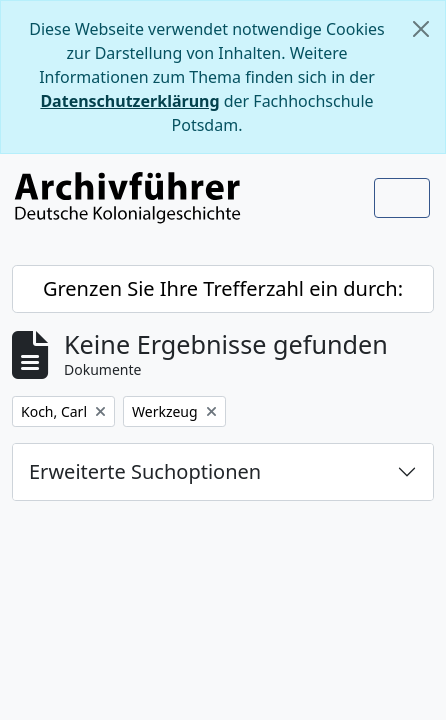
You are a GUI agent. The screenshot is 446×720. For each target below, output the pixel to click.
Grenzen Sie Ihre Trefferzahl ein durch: (223, 288)
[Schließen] (421, 29)
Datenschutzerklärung (129, 101)
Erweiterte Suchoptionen (145, 471)
